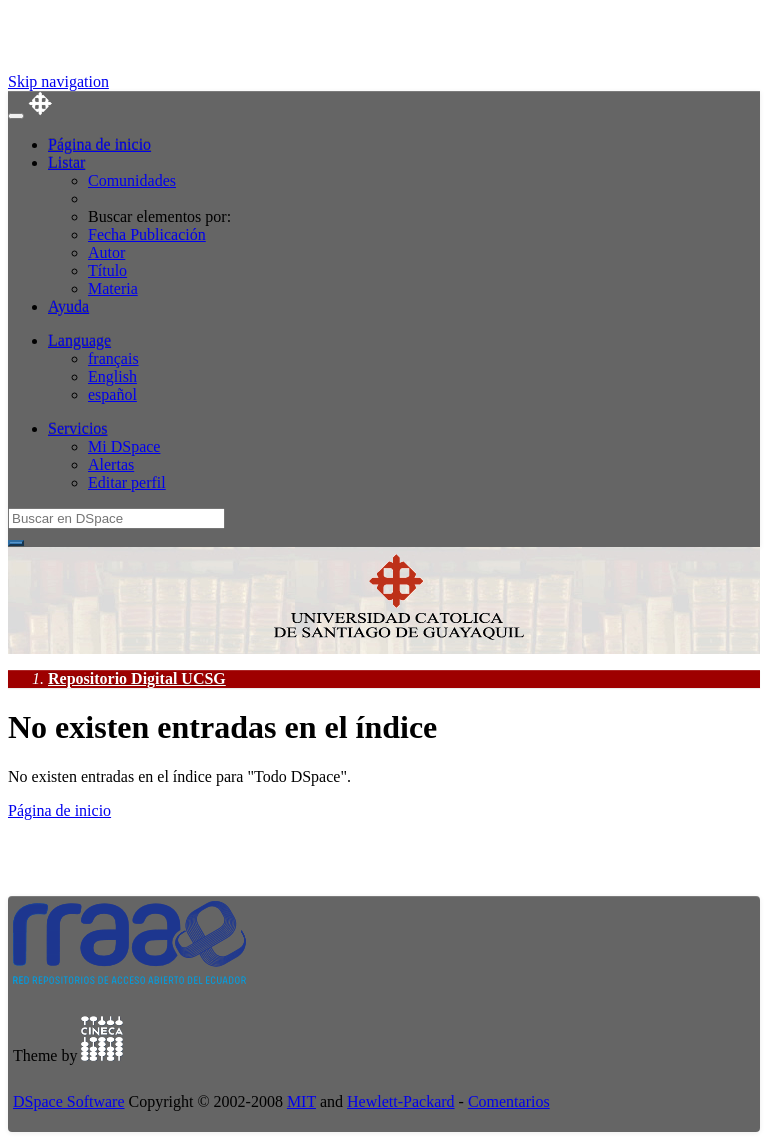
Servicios (78, 428)
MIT (301, 1101)
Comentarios (509, 1101)
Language (79, 340)
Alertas (111, 464)
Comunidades (132, 180)
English (112, 376)
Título (107, 270)
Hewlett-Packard (401, 1101)
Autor (106, 252)
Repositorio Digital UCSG (137, 678)
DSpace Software (69, 1101)
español (112, 394)
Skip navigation (58, 81)
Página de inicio (99, 144)
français (113, 358)
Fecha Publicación (147, 234)
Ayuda (68, 306)
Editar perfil (127, 482)
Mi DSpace (124, 446)
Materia (113, 288)
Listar (66, 162)
